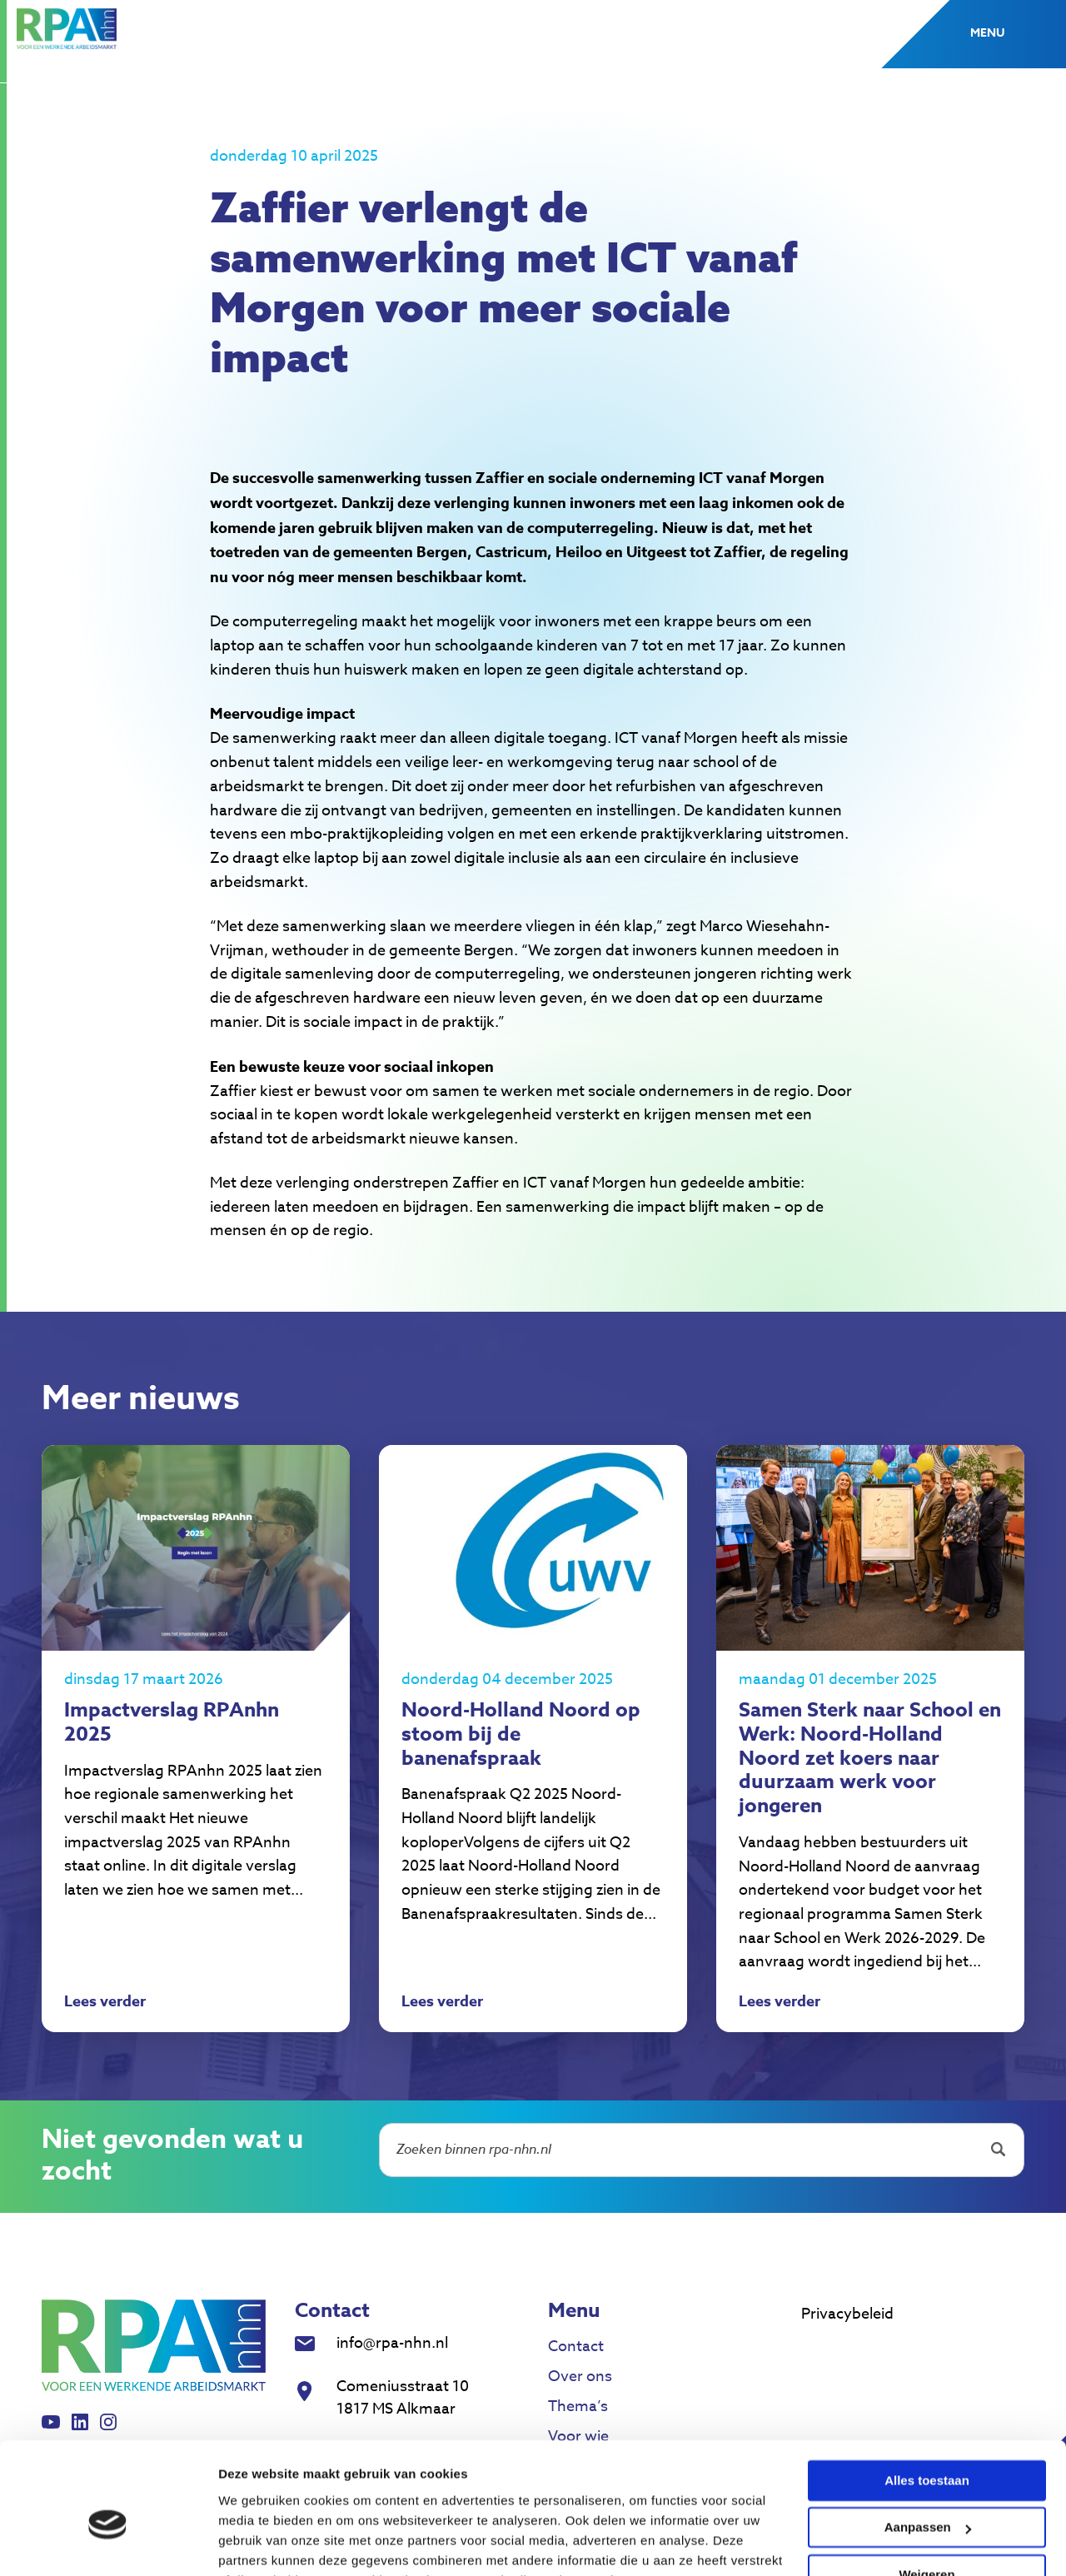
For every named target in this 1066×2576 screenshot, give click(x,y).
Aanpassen (927, 2444)
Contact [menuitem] (576, 2348)
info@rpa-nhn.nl (392, 2345)
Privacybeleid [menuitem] (847, 2315)
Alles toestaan (926, 2397)
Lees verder (105, 2005)
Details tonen (257, 2543)
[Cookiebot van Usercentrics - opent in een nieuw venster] (108, 2543)
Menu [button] (987, 33)
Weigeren (926, 2491)
